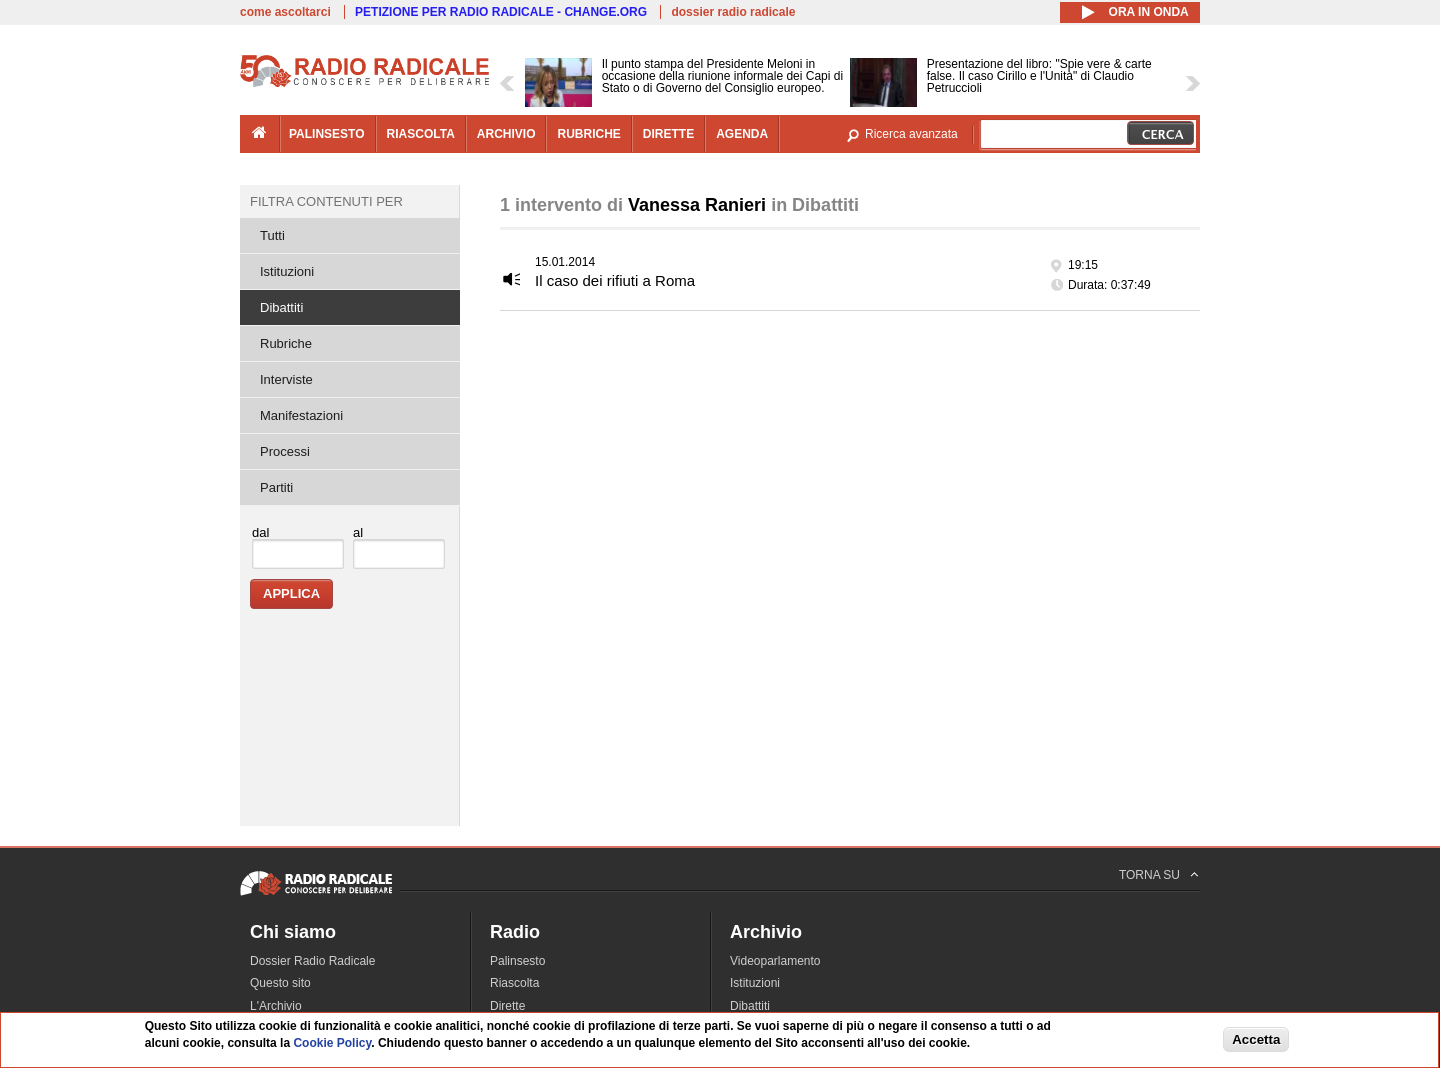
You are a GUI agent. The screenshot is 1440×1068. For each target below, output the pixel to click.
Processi (285, 451)
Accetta (1256, 1039)
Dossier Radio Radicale (312, 961)
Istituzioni (287, 271)
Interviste (286, 379)
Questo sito (280, 983)
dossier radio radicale (733, 12)
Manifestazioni (301, 415)
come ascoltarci (285, 12)
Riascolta (514, 983)
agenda (742, 134)
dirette (668, 134)
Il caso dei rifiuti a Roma (615, 280)
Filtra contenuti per (326, 201)
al (358, 532)
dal (260, 532)
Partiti (276, 487)
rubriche (588, 134)
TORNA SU (1149, 875)
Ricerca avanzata (911, 134)
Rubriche (286, 343)
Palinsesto (517, 961)
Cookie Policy (332, 1043)
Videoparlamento (775, 961)
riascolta (421, 134)
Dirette (507, 1006)
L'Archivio (276, 1006)
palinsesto (327, 134)
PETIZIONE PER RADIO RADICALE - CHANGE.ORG (501, 12)
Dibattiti (281, 307)
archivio (506, 134)
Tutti (272, 235)
